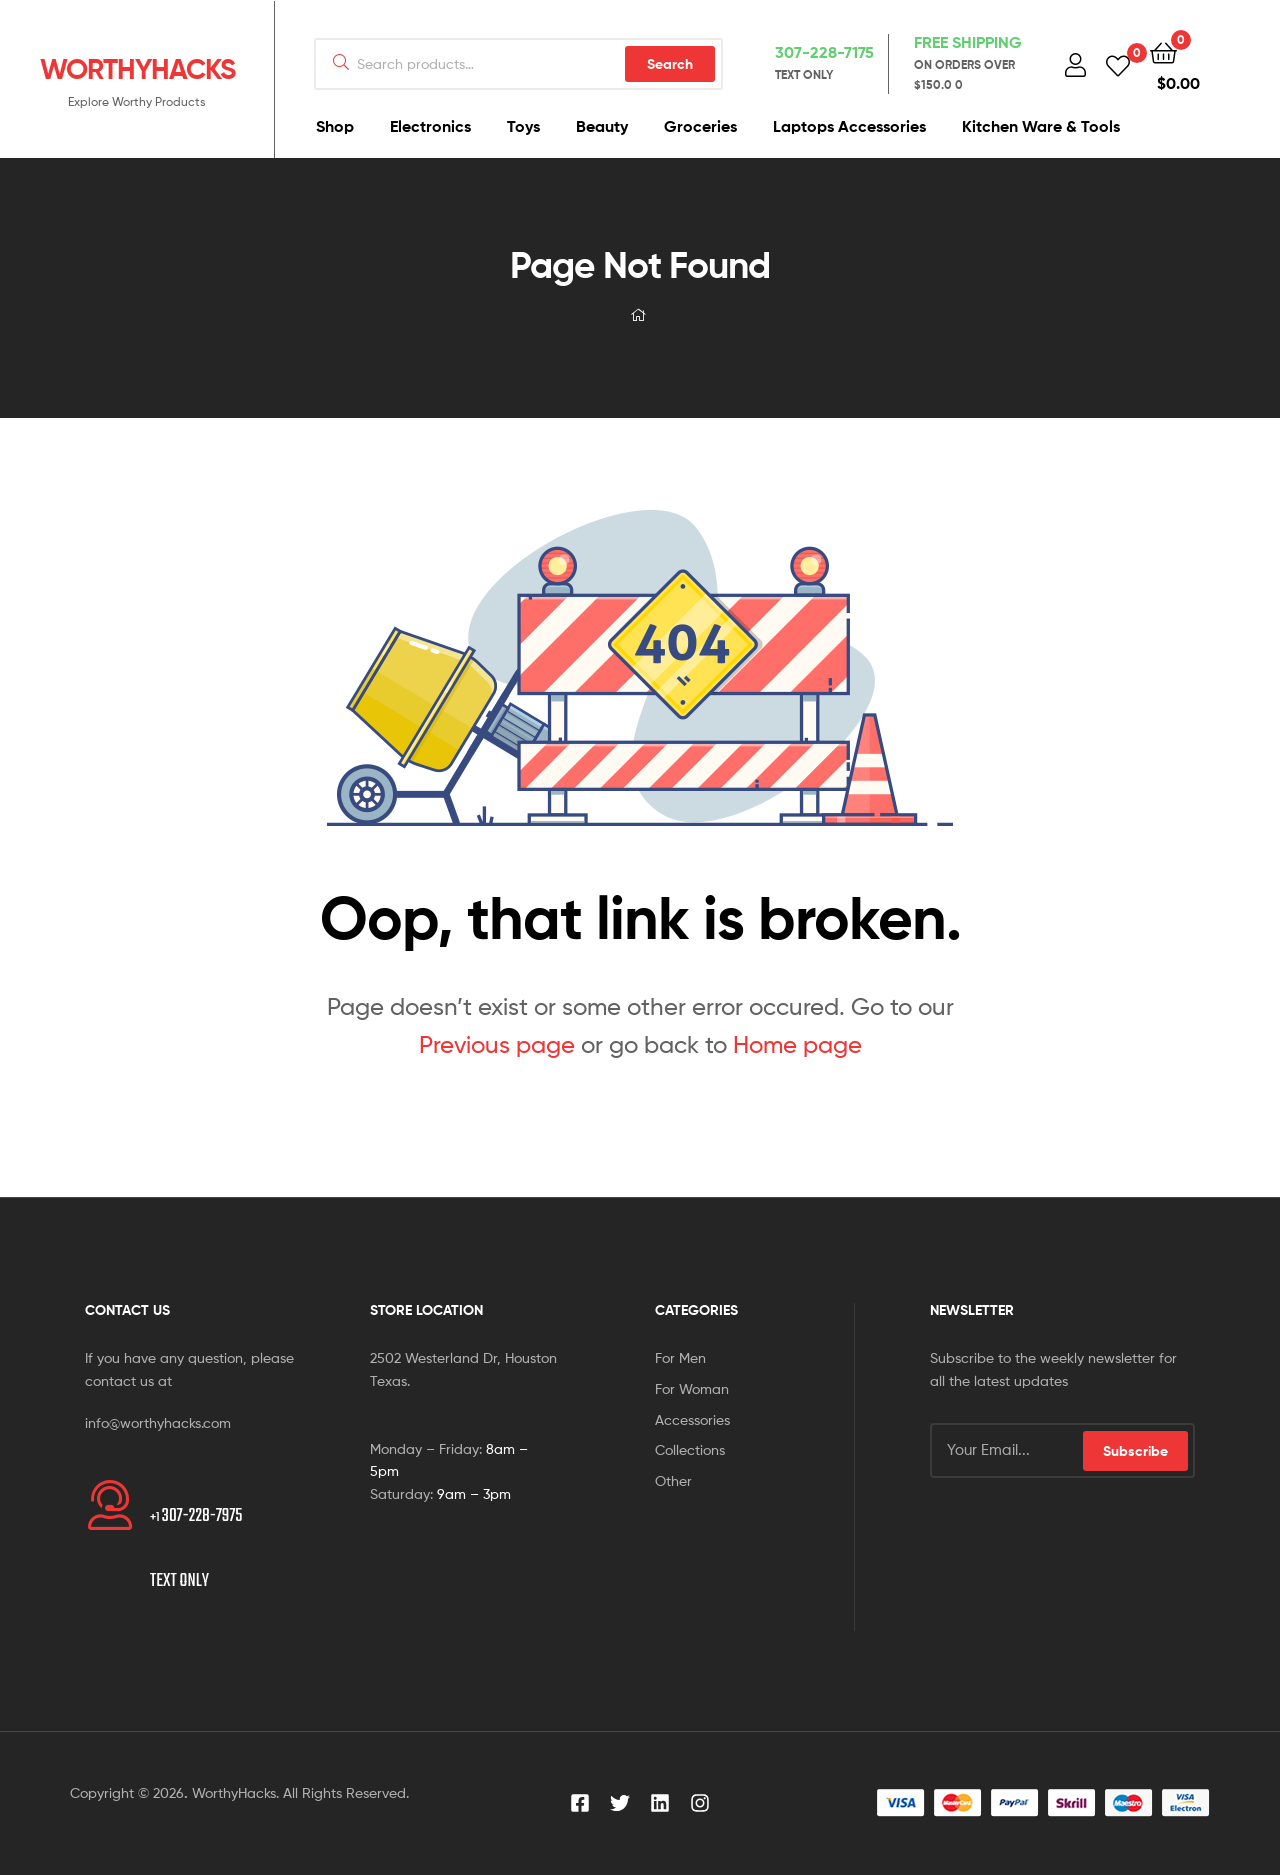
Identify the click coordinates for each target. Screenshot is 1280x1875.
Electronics (430, 126)
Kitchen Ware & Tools (1041, 126)
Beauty (602, 126)
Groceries (700, 126)
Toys (523, 126)
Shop (335, 126)
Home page (797, 1044)
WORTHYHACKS (137, 69)
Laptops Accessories (849, 126)
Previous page (497, 1044)
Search (670, 64)
